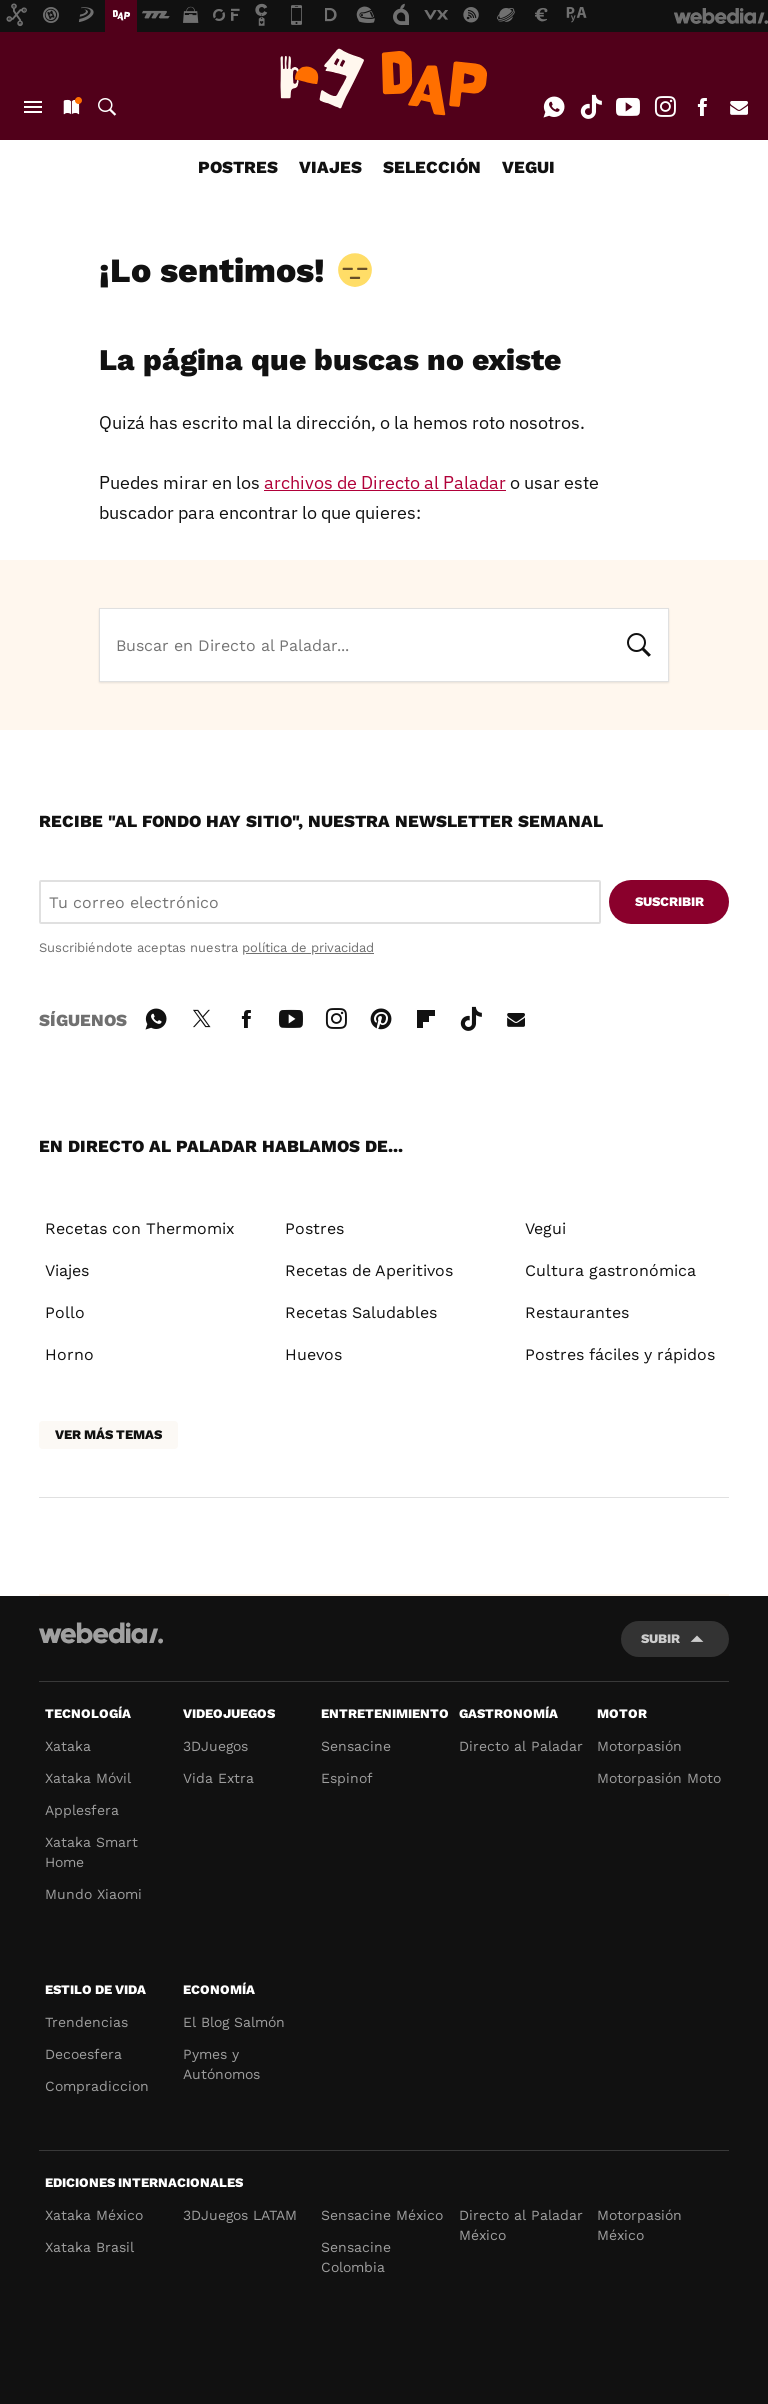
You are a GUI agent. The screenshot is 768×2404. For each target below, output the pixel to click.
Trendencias (86, 2022)
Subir (660, 1638)
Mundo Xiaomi (93, 1894)
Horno (69, 1354)
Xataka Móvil (88, 1778)
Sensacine (356, 1746)
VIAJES (330, 167)
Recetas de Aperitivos (369, 1270)
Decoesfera (83, 2054)
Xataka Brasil (89, 2247)
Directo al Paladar (521, 1746)
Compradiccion (97, 2086)
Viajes (67, 1270)
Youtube (628, 107)
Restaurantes (577, 1312)
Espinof (347, 1778)
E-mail (739, 107)
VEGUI (528, 167)
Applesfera (82, 1810)
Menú (33, 107)
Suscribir (669, 901)
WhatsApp (554, 107)
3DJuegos (215, 1746)
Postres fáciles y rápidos (620, 1354)
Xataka (68, 1746)
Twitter (201, 1016)
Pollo (65, 1312)
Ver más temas (108, 1434)
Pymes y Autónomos (221, 2064)
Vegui (545, 1228)
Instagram (665, 107)
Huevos (313, 1354)
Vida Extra (218, 1778)
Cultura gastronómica (610, 1270)
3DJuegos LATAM (240, 2215)
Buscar (107, 107)
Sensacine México (382, 2215)
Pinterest (381, 1016)
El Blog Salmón (234, 2022)
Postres (314, 1228)
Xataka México (94, 2215)
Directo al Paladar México (521, 2225)
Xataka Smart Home (91, 1852)
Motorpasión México (639, 2225)
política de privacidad (308, 947)
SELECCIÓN (432, 167)
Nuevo (70, 107)
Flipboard (426, 1016)
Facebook (702, 107)
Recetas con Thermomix (140, 1228)
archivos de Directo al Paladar (385, 482)
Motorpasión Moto (659, 1778)
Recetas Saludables (361, 1312)
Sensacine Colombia (356, 2257)
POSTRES (238, 167)
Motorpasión (639, 1746)
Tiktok (591, 107)
